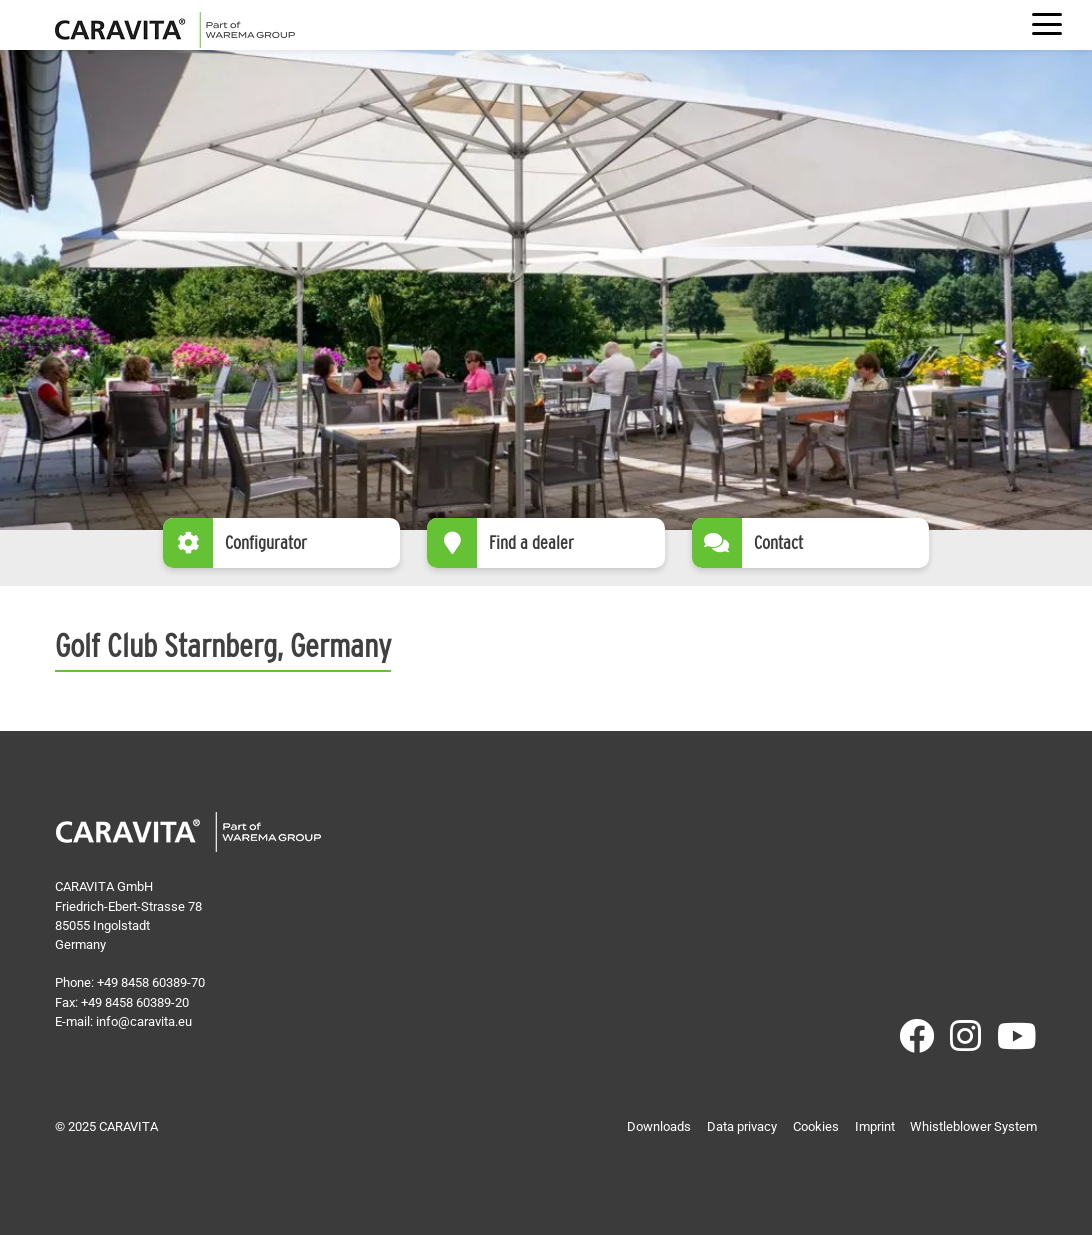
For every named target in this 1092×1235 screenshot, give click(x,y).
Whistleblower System (973, 1126)
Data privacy (742, 1126)
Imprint (875, 1126)
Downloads (659, 1126)
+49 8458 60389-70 (151, 982)
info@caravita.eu (144, 1021)
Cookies (816, 1126)
